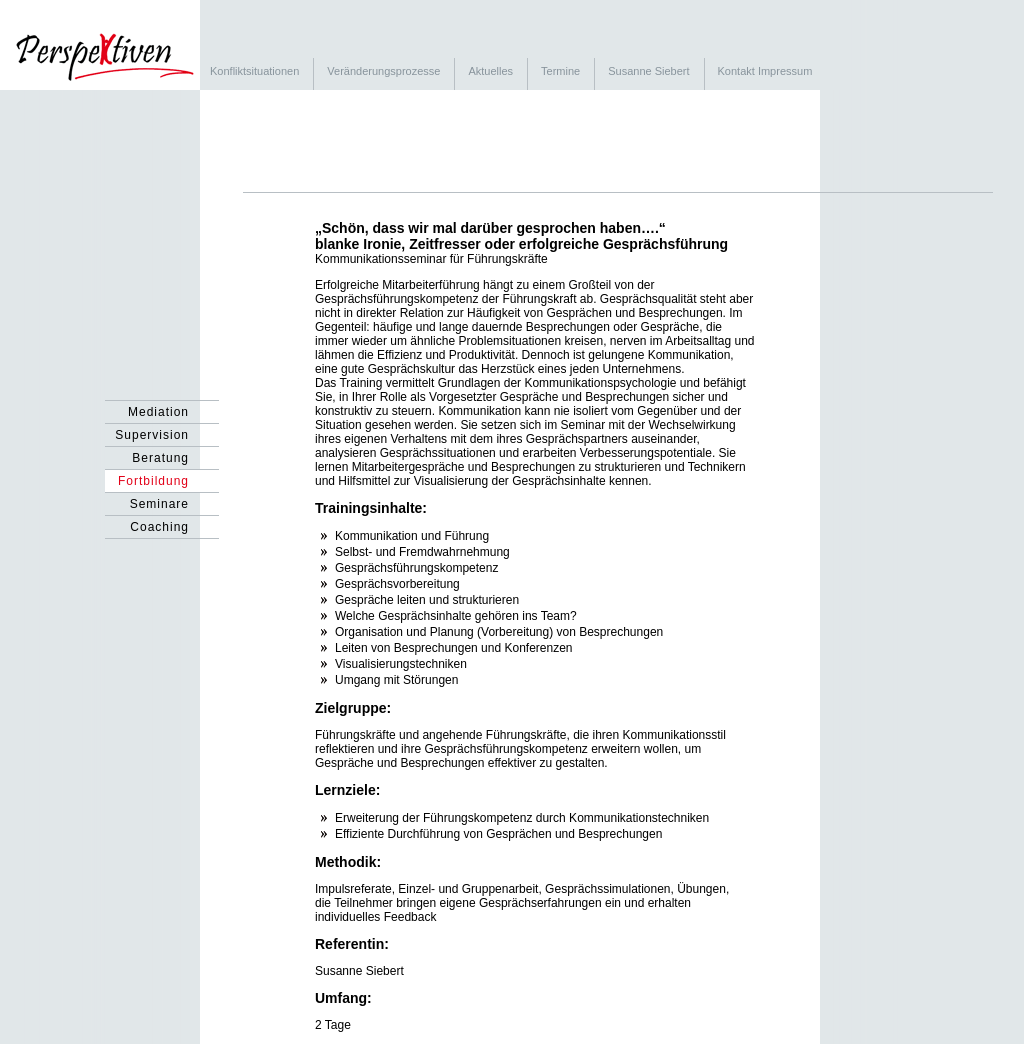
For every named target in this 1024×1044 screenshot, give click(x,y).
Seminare (159, 504)
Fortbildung (153, 481)
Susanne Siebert (648, 71)
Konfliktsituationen (254, 71)
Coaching (159, 527)
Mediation (158, 412)
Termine (560, 71)
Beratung (160, 458)
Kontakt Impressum (765, 71)
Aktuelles (490, 71)
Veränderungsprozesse (383, 71)
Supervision (152, 435)
